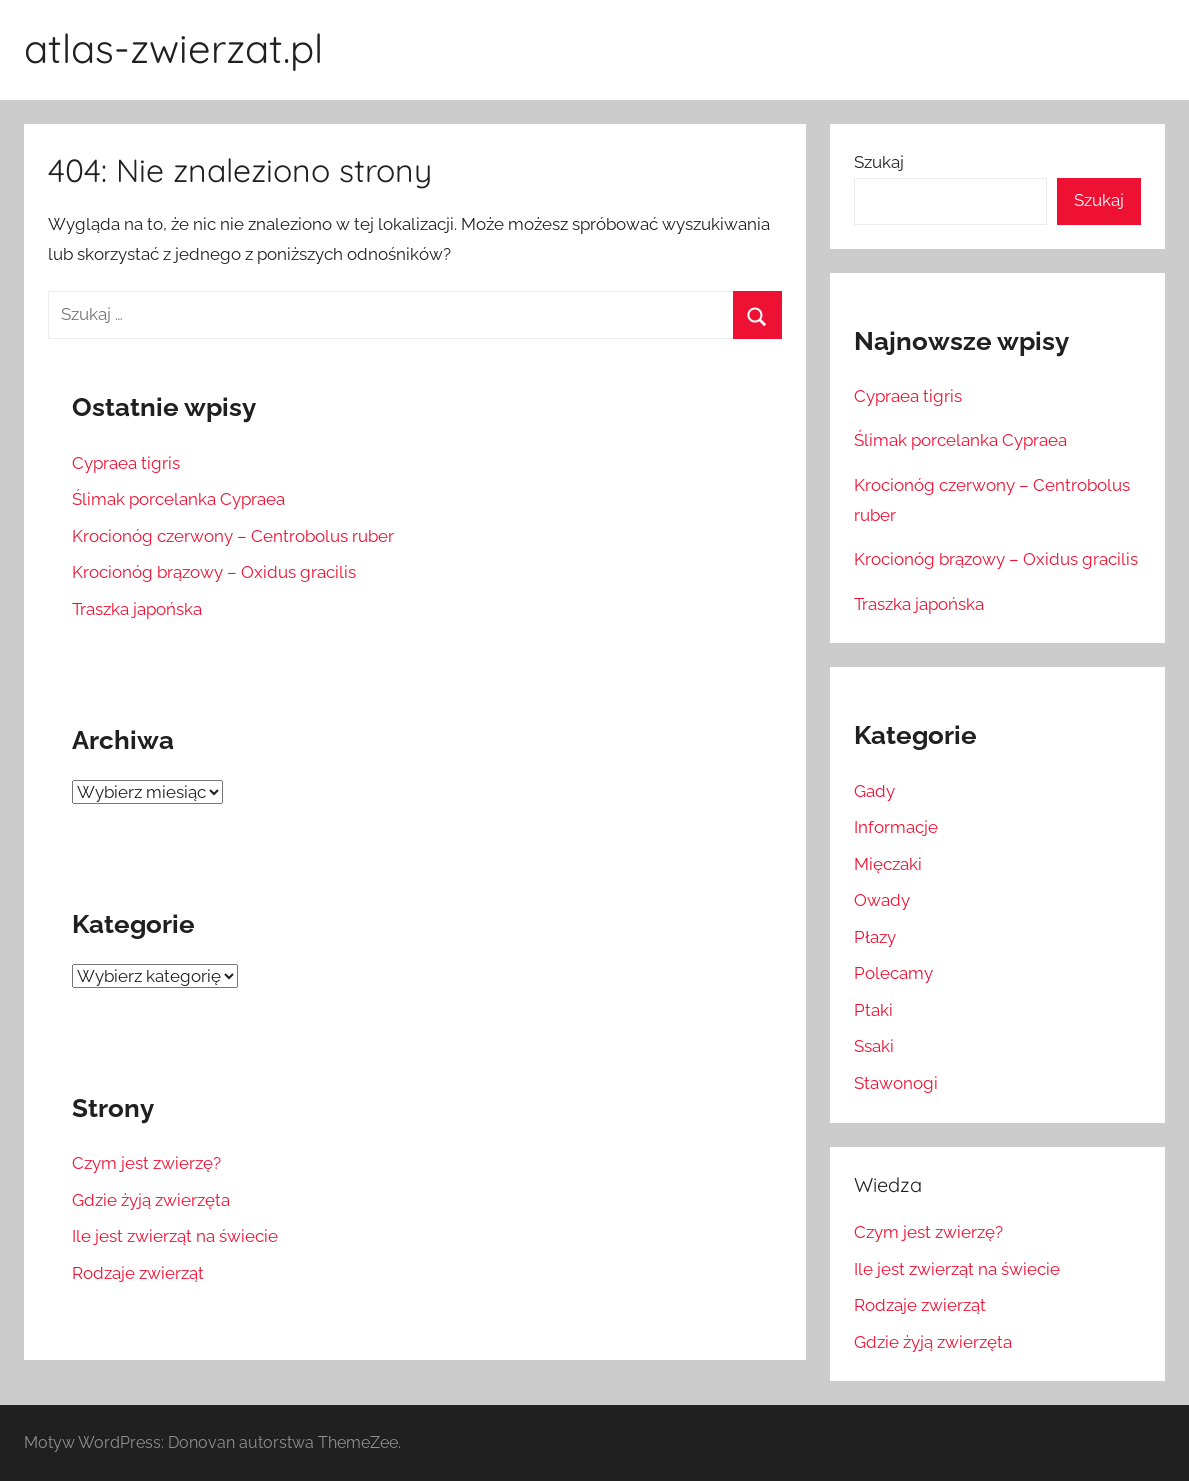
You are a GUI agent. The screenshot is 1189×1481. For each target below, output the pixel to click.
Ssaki (874, 1046)
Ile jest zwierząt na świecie (175, 1236)
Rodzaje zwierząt (138, 1273)
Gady (874, 791)
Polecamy (893, 973)
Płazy (875, 937)
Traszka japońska (137, 609)
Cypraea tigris (126, 463)
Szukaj (879, 162)
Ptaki (873, 1010)
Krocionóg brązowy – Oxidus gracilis (214, 572)
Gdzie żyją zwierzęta (151, 1200)
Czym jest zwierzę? (146, 1163)
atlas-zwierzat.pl (173, 48)
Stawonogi (896, 1083)
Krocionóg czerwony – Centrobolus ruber (233, 536)
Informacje (896, 827)
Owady (882, 900)
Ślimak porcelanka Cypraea (178, 499)
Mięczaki (888, 864)
